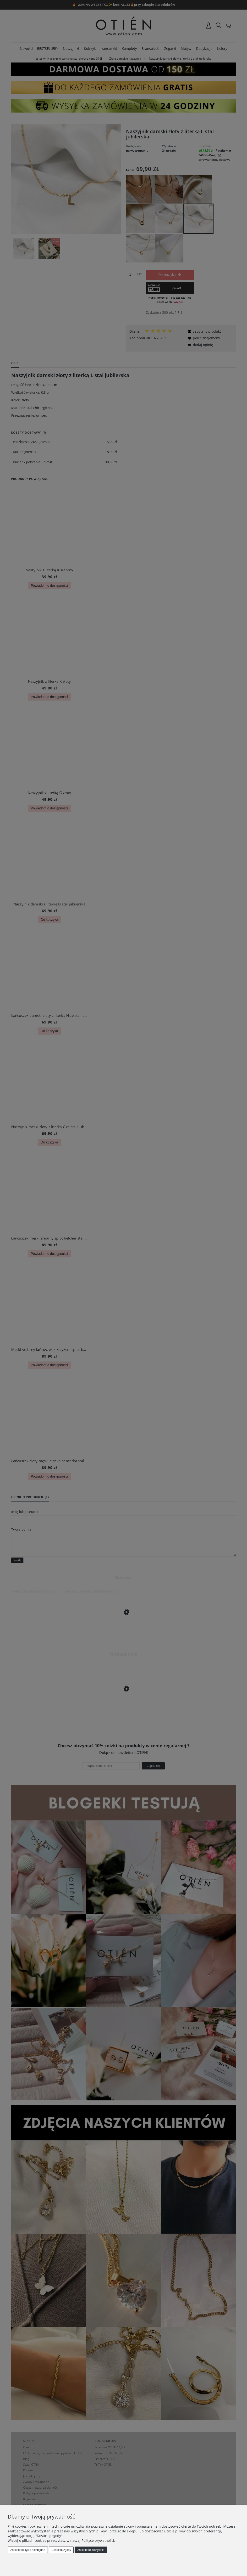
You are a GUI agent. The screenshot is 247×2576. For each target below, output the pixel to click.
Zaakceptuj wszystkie (90, 2550)
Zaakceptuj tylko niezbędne (27, 2550)
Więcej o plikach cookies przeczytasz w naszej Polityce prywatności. (61, 2540)
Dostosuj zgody (61, 2550)
